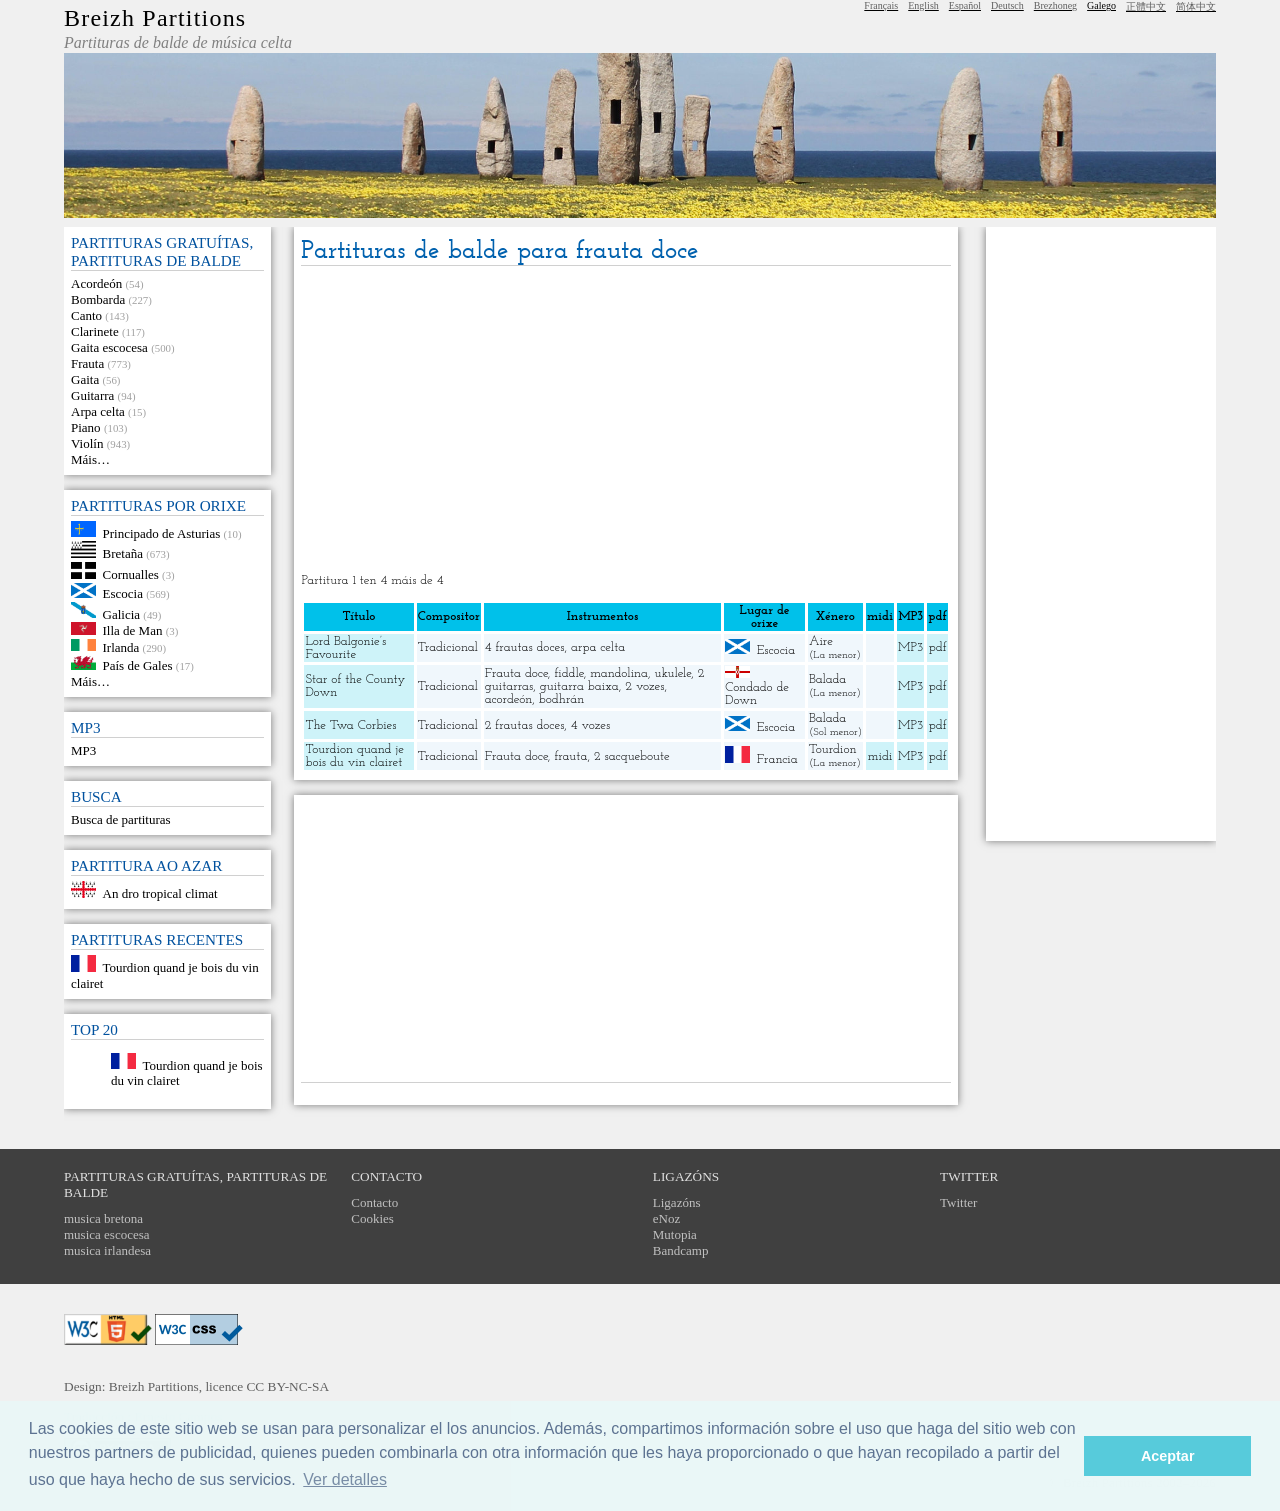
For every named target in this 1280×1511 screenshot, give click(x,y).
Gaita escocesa (109, 347)
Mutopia (675, 1234)
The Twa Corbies (350, 725)
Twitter (958, 1202)
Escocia (123, 593)
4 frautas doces (525, 647)
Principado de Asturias (162, 532)
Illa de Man (133, 630)
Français (881, 5)
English (923, 5)
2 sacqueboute (632, 756)
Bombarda (98, 299)
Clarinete (95, 331)
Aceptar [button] (1168, 1456)
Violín (87, 443)
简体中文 (1196, 6)
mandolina (619, 673)
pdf (938, 647)
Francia (777, 759)
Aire (821, 641)
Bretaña (123, 553)
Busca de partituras (121, 819)
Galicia (122, 613)
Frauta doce (516, 673)
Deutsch (1007, 5)
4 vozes (590, 725)
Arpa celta (98, 411)
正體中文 (1146, 6)
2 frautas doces (525, 725)
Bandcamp (681, 1250)
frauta (570, 756)
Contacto (374, 1202)
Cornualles (131, 574)
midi (880, 756)
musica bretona (103, 1218)
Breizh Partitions (155, 18)
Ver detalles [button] (345, 1479)
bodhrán (562, 699)
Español (965, 5)
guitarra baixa (579, 686)
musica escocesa (107, 1234)
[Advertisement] (626, 421)
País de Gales (138, 665)
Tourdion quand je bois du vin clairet (354, 756)
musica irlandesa (107, 1250)
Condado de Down (757, 694)
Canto (86, 315)
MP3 (83, 750)
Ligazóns (677, 1202)
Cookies (372, 1218)
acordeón (509, 699)
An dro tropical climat (160, 893)
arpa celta (598, 647)
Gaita (85, 379)
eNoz (666, 1218)
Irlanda (121, 646)
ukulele (672, 673)
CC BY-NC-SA (287, 1386)
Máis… (90, 459)
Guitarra (92, 395)
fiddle (568, 673)
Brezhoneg (1055, 5)
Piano (86, 427)
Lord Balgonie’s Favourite (345, 648)
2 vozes (644, 686)
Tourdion (833, 749)
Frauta (87, 363)
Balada (827, 679)
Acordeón (96, 283)
